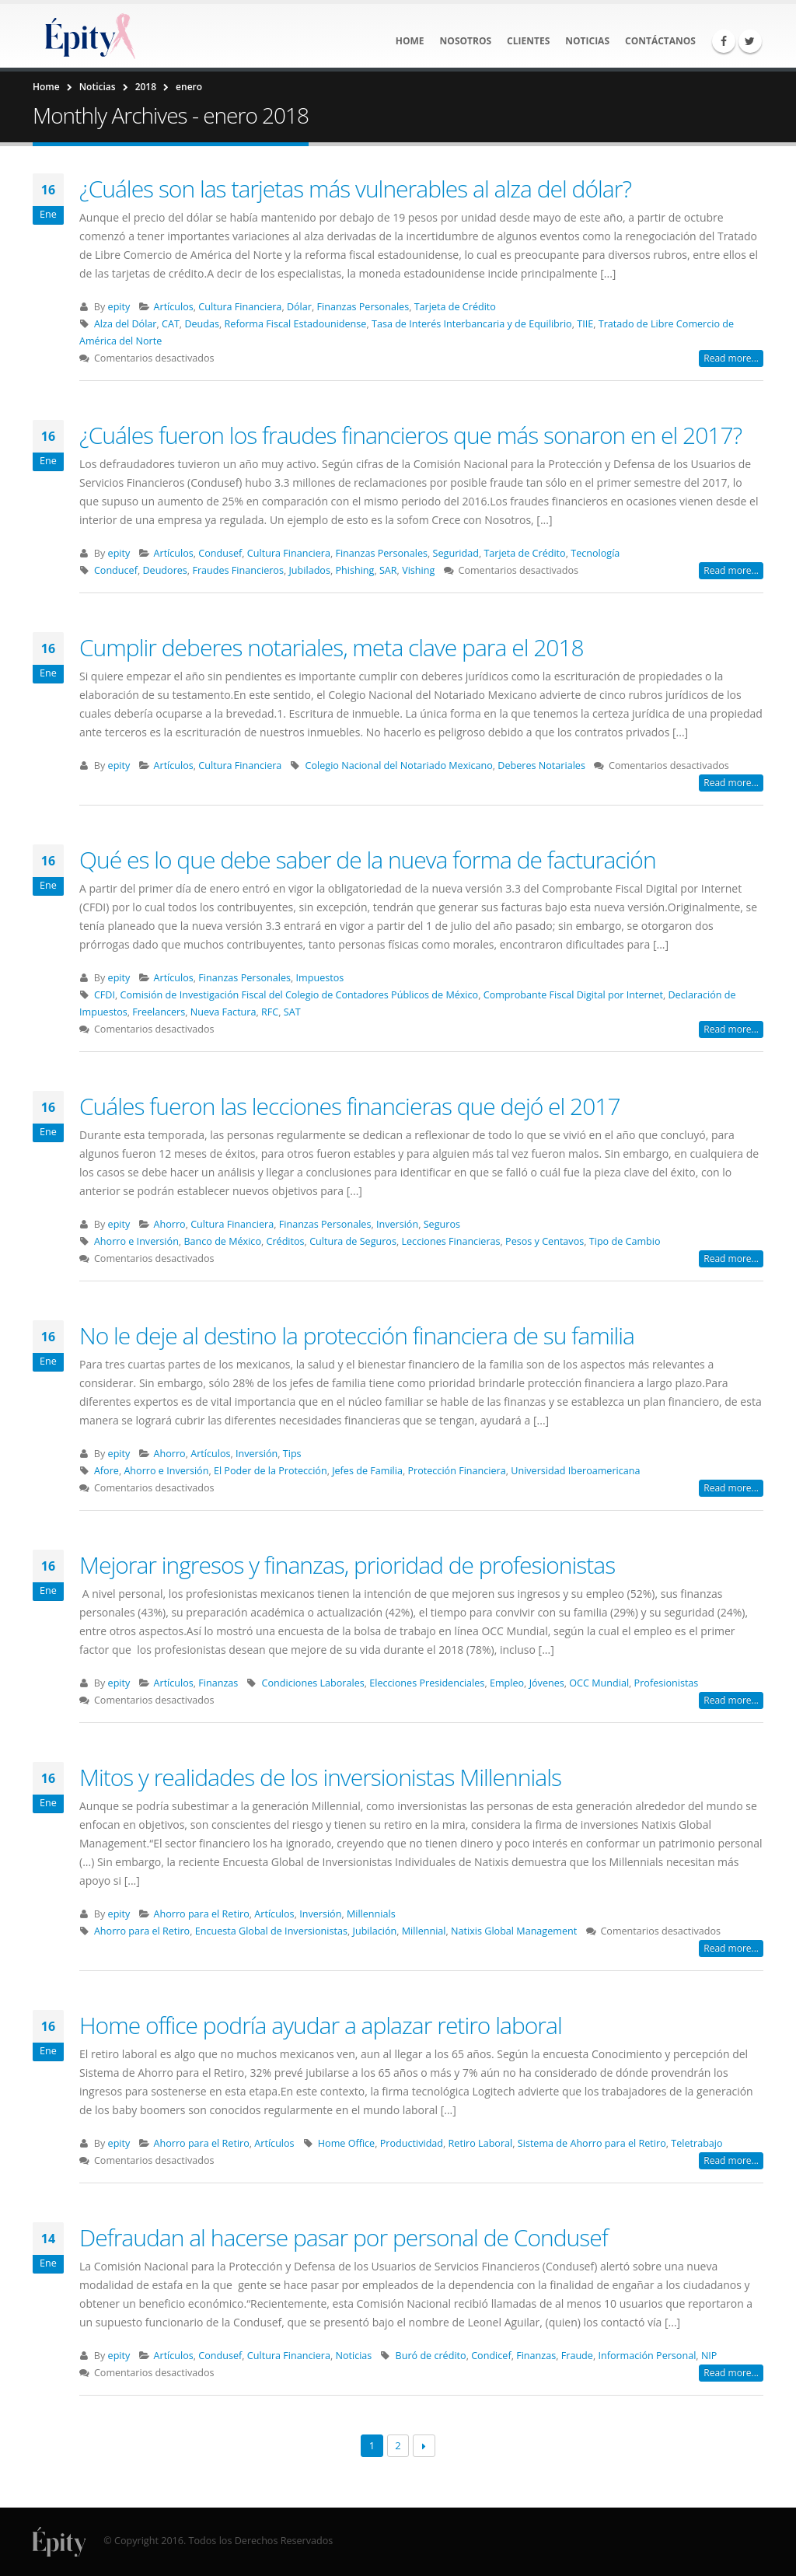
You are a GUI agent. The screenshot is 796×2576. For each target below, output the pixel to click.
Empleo (507, 1683)
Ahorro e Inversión (136, 1241)
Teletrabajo (696, 2143)
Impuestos (320, 977)
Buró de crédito (431, 2355)
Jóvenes (546, 1683)
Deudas (201, 323)
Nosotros (466, 40)
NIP (709, 2355)
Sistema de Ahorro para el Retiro (592, 2143)
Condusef (220, 553)
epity (119, 306)
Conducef (116, 570)
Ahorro (170, 1224)
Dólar (299, 306)
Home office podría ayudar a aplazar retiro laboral (320, 2025)
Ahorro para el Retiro (202, 1914)
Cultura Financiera (239, 306)
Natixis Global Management (514, 1931)
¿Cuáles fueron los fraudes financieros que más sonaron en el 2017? (410, 435)
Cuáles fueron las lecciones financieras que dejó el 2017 (349, 1106)
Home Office (346, 2143)
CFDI (104, 994)
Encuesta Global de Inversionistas (271, 1931)
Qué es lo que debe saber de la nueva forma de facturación (367, 860)
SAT (292, 1012)
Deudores (164, 570)
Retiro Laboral (481, 2143)
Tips (292, 1453)
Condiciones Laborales (313, 1683)
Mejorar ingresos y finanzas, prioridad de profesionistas (347, 1565)
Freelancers (158, 1012)
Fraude (577, 2355)
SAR (388, 570)
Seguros (442, 1224)
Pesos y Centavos (544, 1241)
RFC (269, 1012)
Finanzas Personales (362, 306)
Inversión (397, 1224)
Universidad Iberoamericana (575, 1470)
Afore (106, 1470)
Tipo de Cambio (625, 1241)
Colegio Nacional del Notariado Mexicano (399, 765)
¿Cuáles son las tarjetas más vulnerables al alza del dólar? (355, 188)
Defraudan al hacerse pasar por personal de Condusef (343, 2237)
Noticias (587, 40)
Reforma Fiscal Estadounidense (296, 323)
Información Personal (647, 2355)
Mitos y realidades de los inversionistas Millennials (320, 1777)
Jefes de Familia (367, 1470)
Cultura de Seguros (352, 1241)
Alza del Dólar (125, 323)
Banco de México (222, 1241)
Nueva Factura (223, 1012)
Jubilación (375, 1931)
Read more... (731, 358)
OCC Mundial (599, 1683)
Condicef (491, 2355)
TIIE (585, 323)
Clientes (528, 40)
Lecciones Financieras (450, 1241)
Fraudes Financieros (238, 570)
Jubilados (309, 570)
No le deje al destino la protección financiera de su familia (356, 1335)
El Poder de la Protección (270, 1470)
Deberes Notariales (541, 765)
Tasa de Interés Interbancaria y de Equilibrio (472, 323)
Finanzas (218, 1683)
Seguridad (456, 553)
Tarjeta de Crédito (455, 306)
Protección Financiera (456, 1470)
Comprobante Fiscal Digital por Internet (573, 994)
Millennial (424, 1931)
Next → (424, 2445)
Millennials (371, 1914)
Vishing (418, 570)
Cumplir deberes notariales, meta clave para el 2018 (331, 647)
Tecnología (595, 553)
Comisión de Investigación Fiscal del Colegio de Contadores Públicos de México (299, 994)
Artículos (174, 306)
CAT (171, 323)
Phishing (354, 570)
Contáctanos (660, 40)
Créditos (286, 1241)
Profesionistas (666, 1683)
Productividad (411, 2143)
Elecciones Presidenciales (426, 1683)
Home (410, 40)
